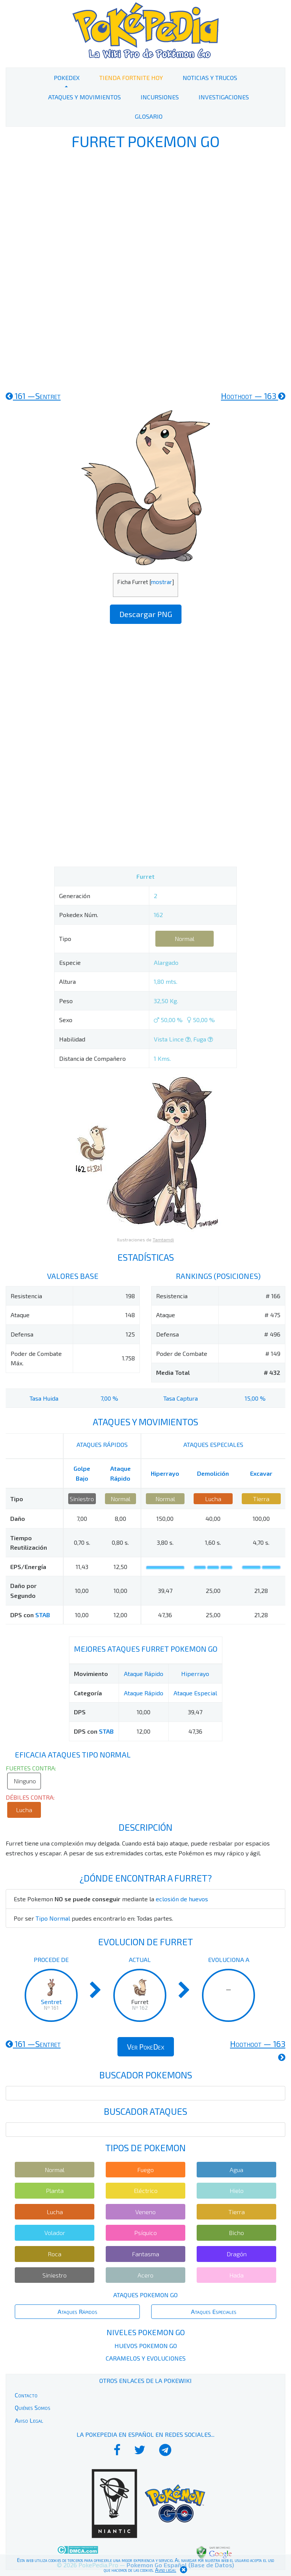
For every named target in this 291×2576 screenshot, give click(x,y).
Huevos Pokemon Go (145, 2345)
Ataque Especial (195, 1692)
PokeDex (67, 77)
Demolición (213, 1473)
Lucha (213, 1498)
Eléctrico (146, 2190)
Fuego (145, 2169)
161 (33, 396)
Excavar (261, 1473)
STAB (42, 1614)
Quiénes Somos (32, 2407)
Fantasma (145, 2253)
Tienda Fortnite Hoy (131, 77)
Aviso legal (165, 2570)
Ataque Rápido (143, 1673)
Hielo (237, 2190)
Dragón (237, 2253)
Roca (54, 2253)
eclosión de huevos (182, 1898)
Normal (184, 938)
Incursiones (160, 97)
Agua (236, 2169)
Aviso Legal (29, 2420)
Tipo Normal (53, 1918)
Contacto (26, 2395)
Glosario (149, 116)
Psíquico (145, 2232)
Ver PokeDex (145, 2046)
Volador (54, 2232)
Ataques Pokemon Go (145, 2294)
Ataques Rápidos (77, 2311)
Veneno (145, 2211)
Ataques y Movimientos (84, 97)
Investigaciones (224, 97)
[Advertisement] (145, 269)
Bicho (236, 2232)
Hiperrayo (165, 1473)
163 (253, 396)
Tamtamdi (163, 1239)
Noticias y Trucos (210, 77)
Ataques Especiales (213, 2311)
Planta (55, 2190)
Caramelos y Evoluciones (146, 2358)
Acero (145, 2275)
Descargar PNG (145, 614)
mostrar (161, 581)
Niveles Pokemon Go (145, 2332)
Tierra (261, 1498)
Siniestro (82, 1498)
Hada (236, 2275)
